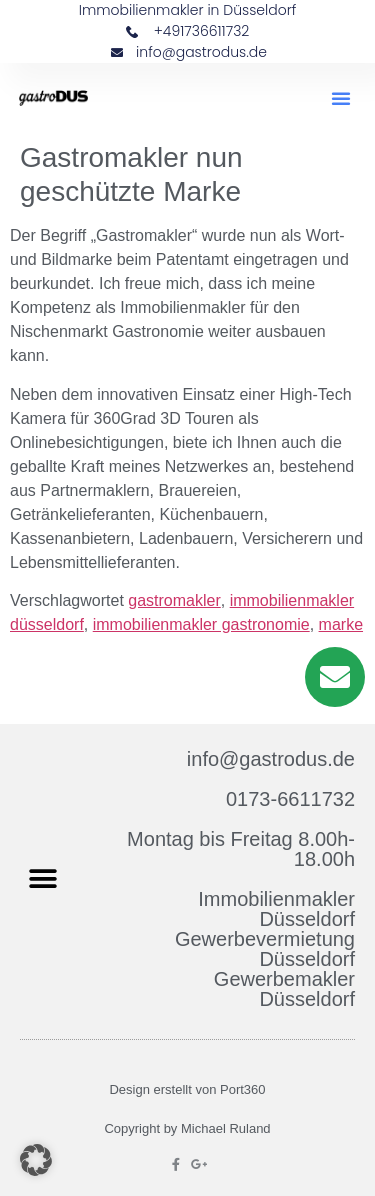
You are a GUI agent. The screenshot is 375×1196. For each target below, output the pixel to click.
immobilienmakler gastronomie (201, 624)
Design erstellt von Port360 (187, 1089)
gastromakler (174, 600)
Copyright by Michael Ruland (187, 1128)
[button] (341, 98)
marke (341, 624)
